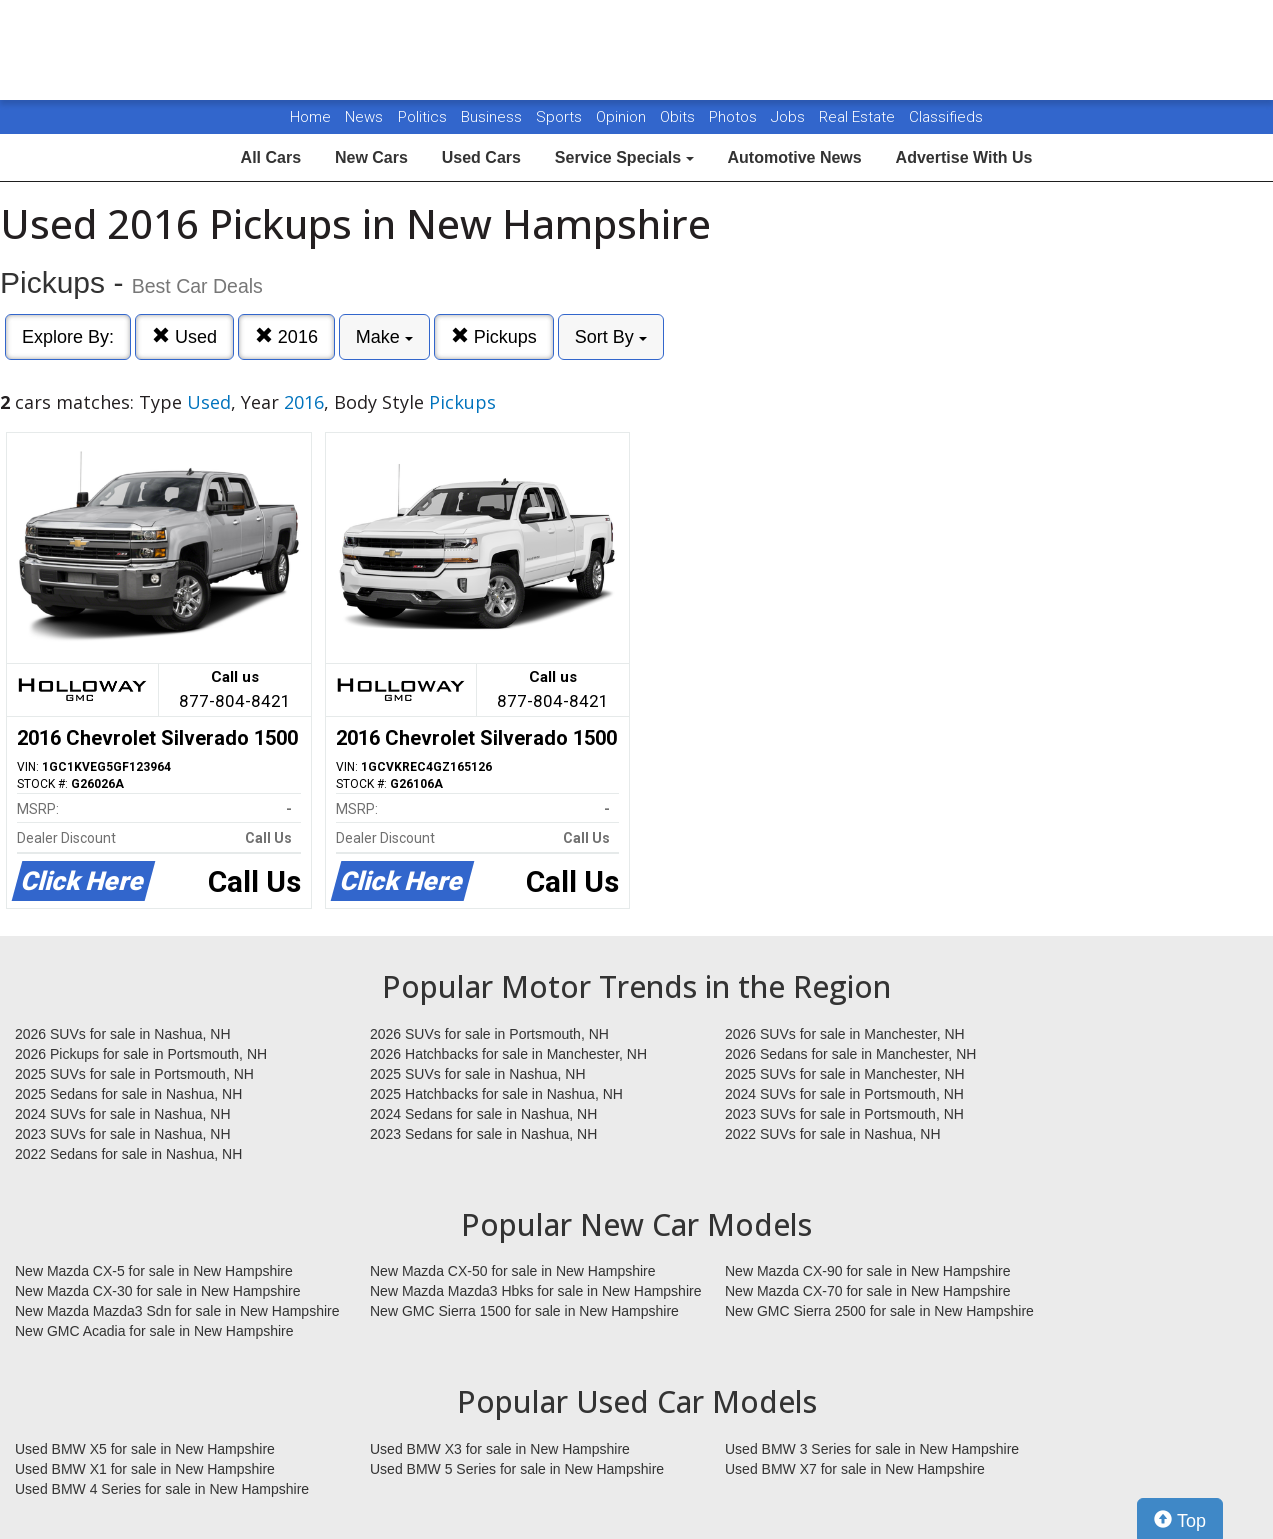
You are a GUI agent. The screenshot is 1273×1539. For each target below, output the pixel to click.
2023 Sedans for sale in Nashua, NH (483, 1134)
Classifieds (946, 117)
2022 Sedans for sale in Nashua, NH (128, 1154)
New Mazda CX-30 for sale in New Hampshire (158, 1291)
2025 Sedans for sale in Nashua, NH (128, 1094)
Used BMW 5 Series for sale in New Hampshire (517, 1469)
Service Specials (624, 157)
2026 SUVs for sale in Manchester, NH (845, 1034)
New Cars (371, 157)
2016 (286, 336)
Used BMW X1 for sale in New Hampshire (145, 1469)
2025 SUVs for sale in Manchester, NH (845, 1074)
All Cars (271, 157)
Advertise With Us (964, 157)
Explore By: (68, 337)
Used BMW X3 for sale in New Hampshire (500, 1449)
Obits (679, 117)
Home (310, 117)
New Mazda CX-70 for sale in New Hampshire (868, 1291)
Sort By (611, 337)
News (364, 117)
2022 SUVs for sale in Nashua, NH (833, 1134)
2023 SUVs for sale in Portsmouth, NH (844, 1114)
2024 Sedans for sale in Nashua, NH (483, 1114)
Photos (735, 117)
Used (184, 336)
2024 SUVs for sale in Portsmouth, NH (844, 1094)
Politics (422, 117)
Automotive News (794, 157)
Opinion (623, 117)
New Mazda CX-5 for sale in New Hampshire (154, 1271)
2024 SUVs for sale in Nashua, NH (123, 1114)
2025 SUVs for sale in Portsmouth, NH (134, 1074)
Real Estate (859, 117)
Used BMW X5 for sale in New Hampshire (145, 1449)
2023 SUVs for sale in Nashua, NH (123, 1134)
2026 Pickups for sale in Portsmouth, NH (141, 1054)
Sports (561, 117)
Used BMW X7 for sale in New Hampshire (855, 1469)
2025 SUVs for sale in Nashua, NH (478, 1074)
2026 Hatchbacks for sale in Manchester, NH (508, 1054)
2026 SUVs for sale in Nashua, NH (123, 1034)
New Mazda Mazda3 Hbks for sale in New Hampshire (535, 1291)
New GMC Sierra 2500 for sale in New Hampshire (879, 1311)
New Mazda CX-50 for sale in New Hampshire (513, 1271)
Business (493, 117)
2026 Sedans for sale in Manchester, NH (850, 1054)
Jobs (790, 117)
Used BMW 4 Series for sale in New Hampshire (162, 1489)
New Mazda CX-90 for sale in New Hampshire (868, 1271)
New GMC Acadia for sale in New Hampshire (154, 1331)
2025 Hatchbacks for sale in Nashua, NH (496, 1094)
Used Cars (481, 157)
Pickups (494, 336)
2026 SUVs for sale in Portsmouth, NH (489, 1034)
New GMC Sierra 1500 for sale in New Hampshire (524, 1311)
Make (384, 337)
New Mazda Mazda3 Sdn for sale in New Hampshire (177, 1311)
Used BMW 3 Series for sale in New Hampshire (872, 1449)
